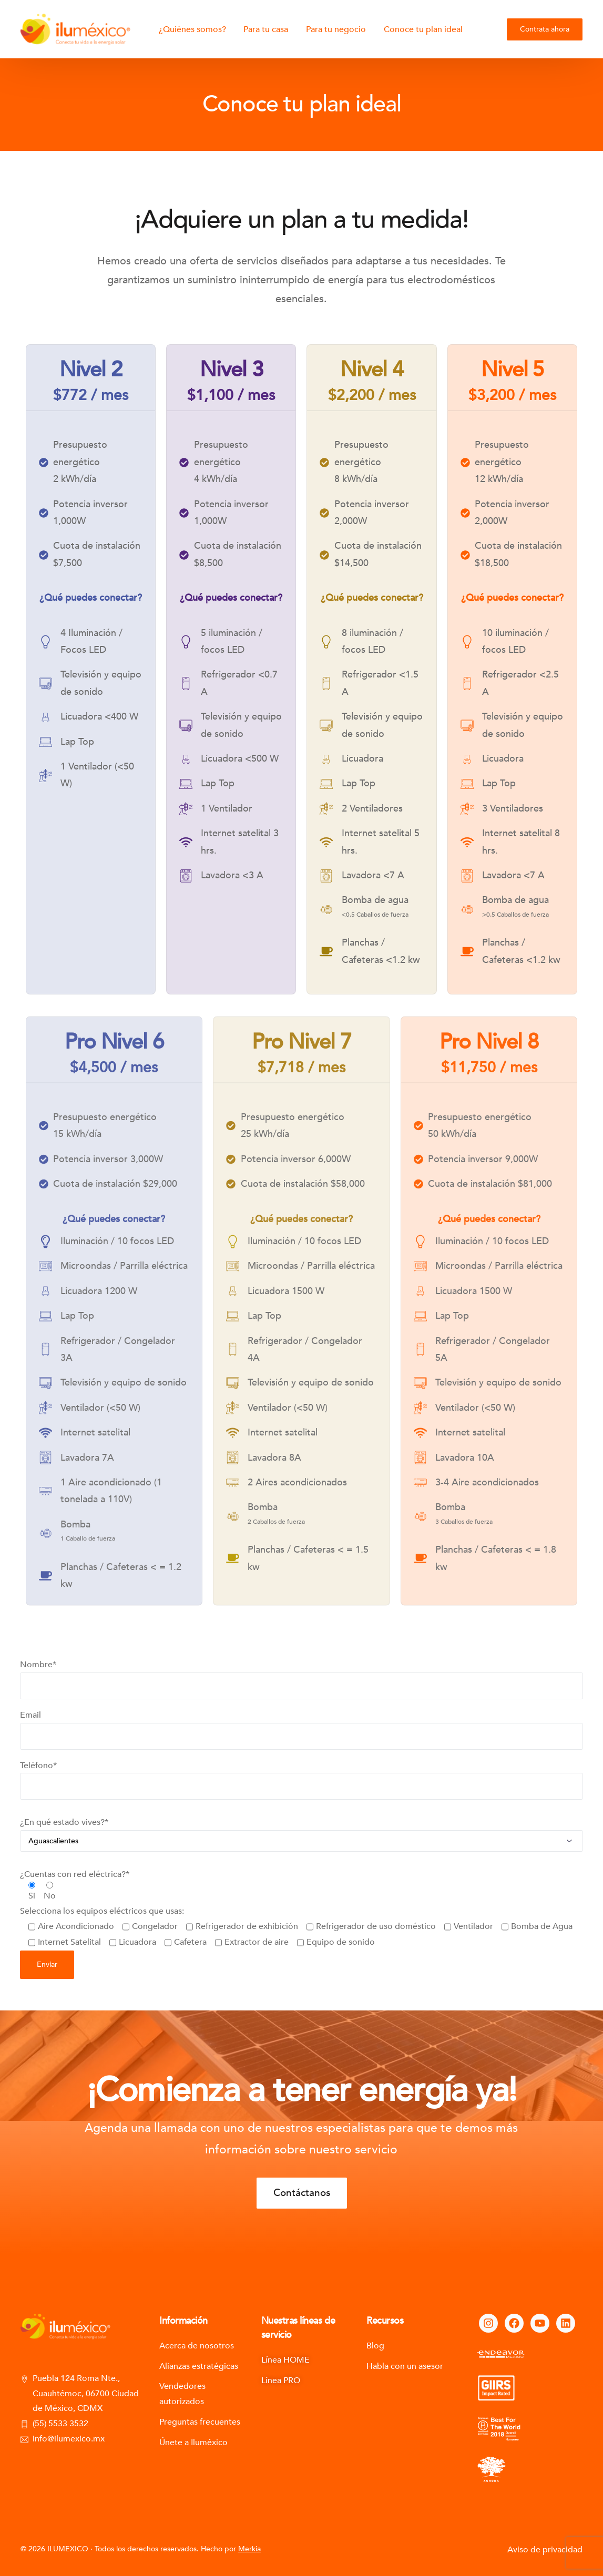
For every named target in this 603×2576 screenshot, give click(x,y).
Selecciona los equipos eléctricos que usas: (296, 1948)
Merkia (249, 2549)
